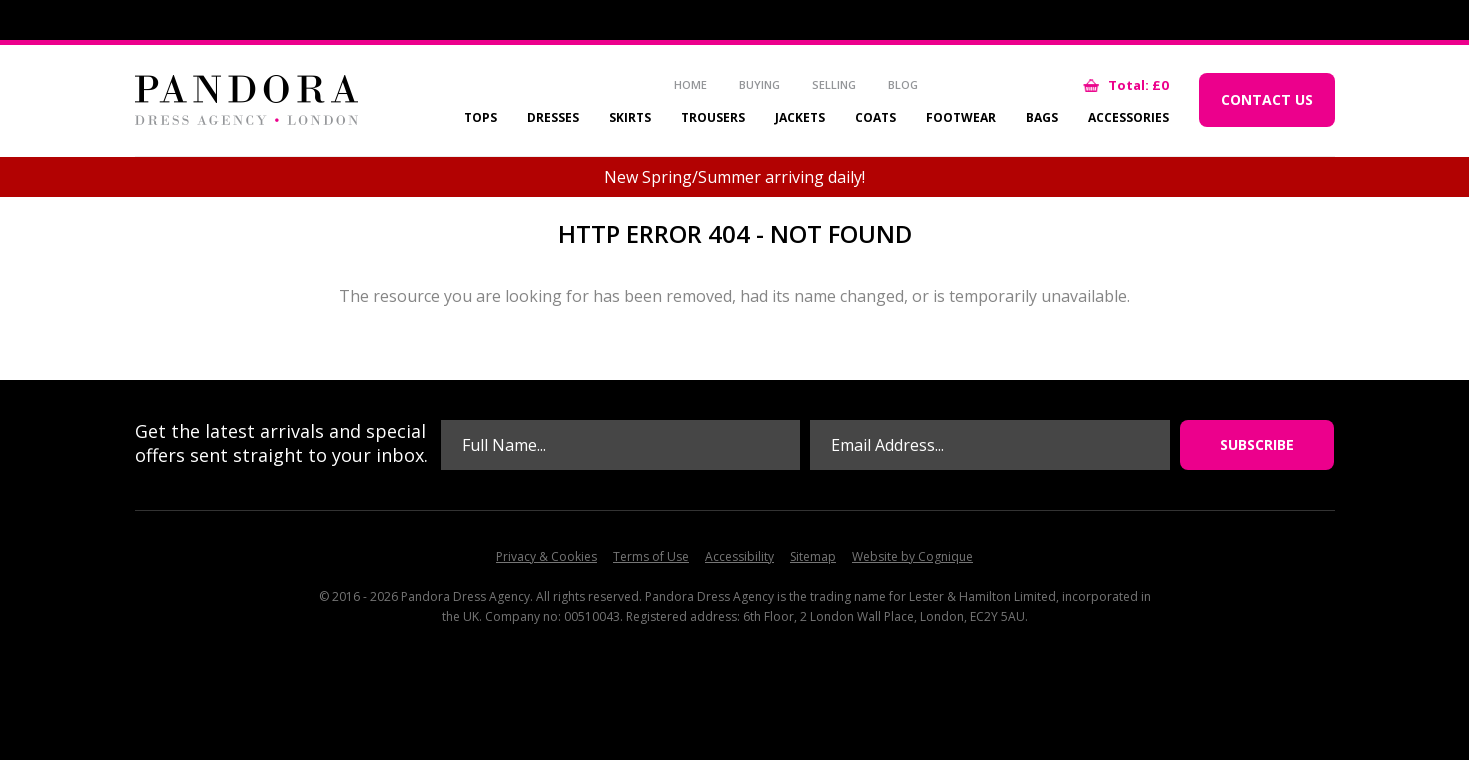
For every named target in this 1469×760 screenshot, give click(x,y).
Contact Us (1267, 99)
